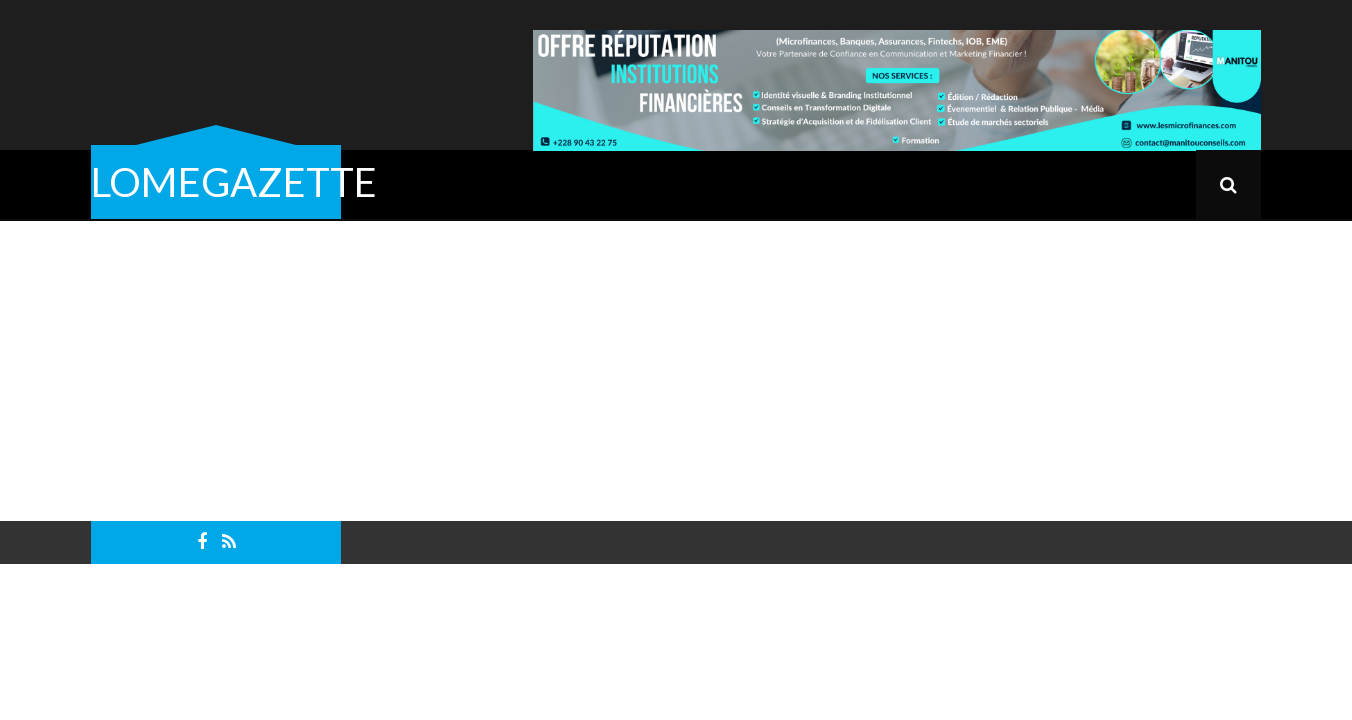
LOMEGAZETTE (234, 182)
